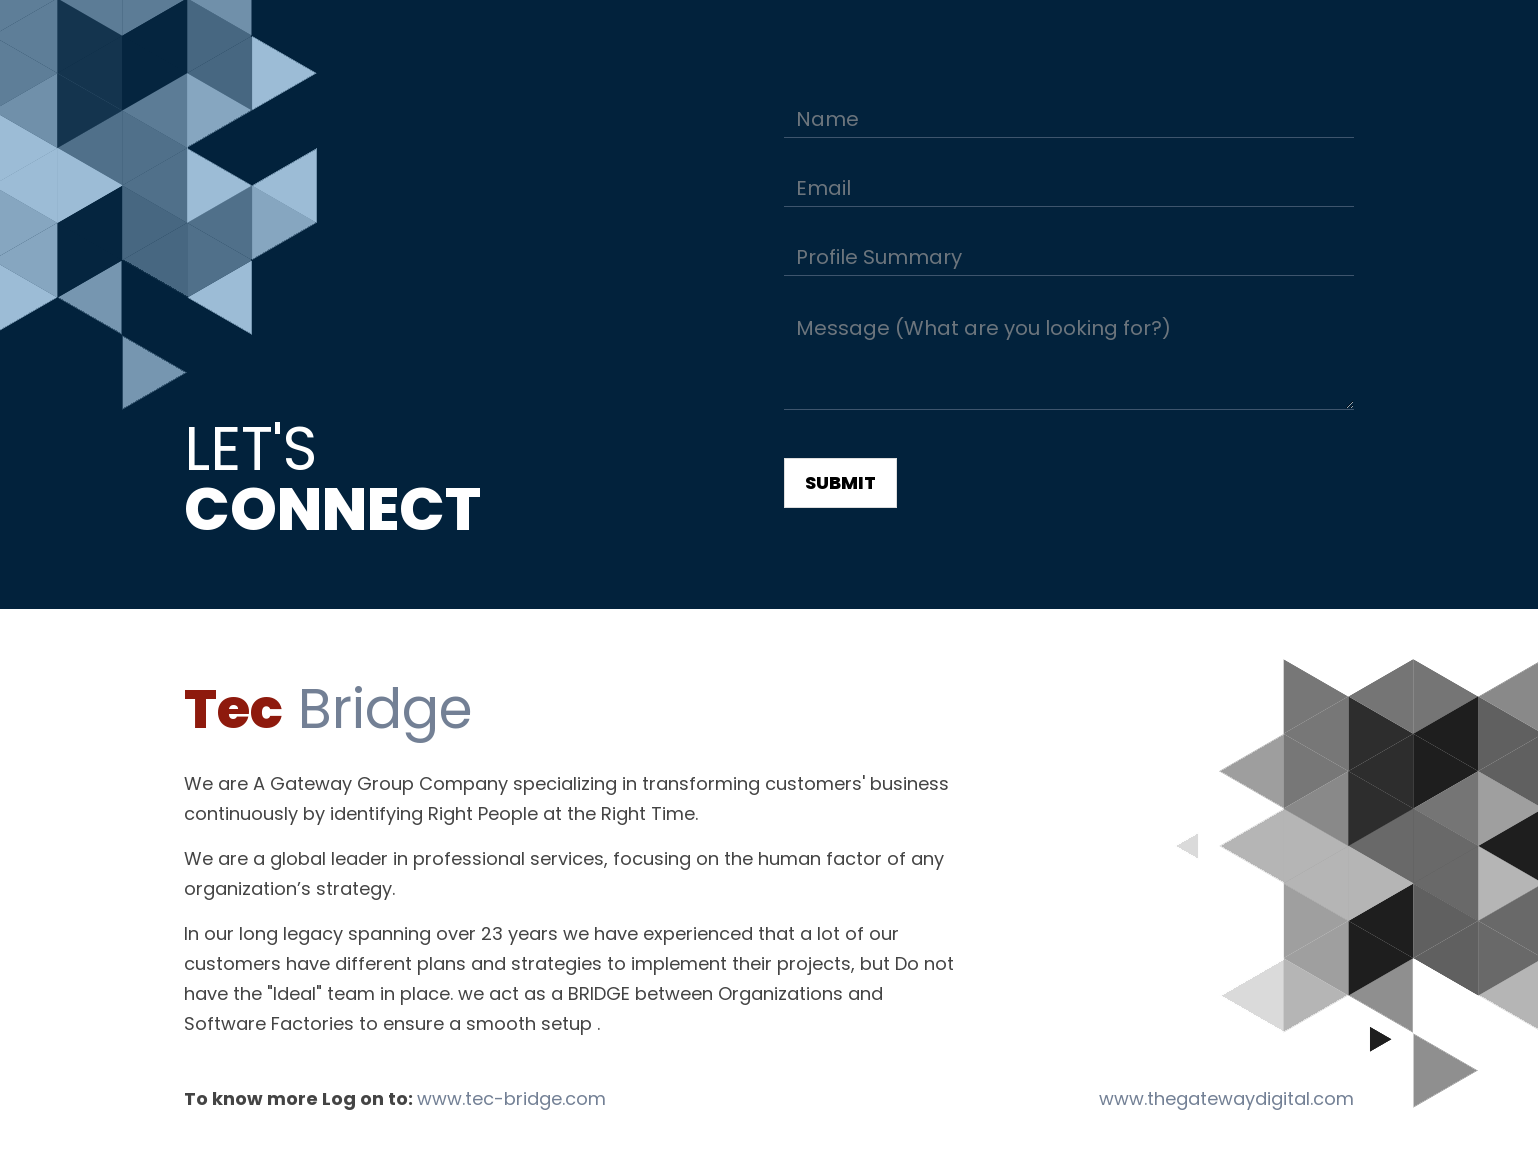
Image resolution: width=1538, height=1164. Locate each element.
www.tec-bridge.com (511, 1098)
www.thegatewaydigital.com (1226, 1098)
